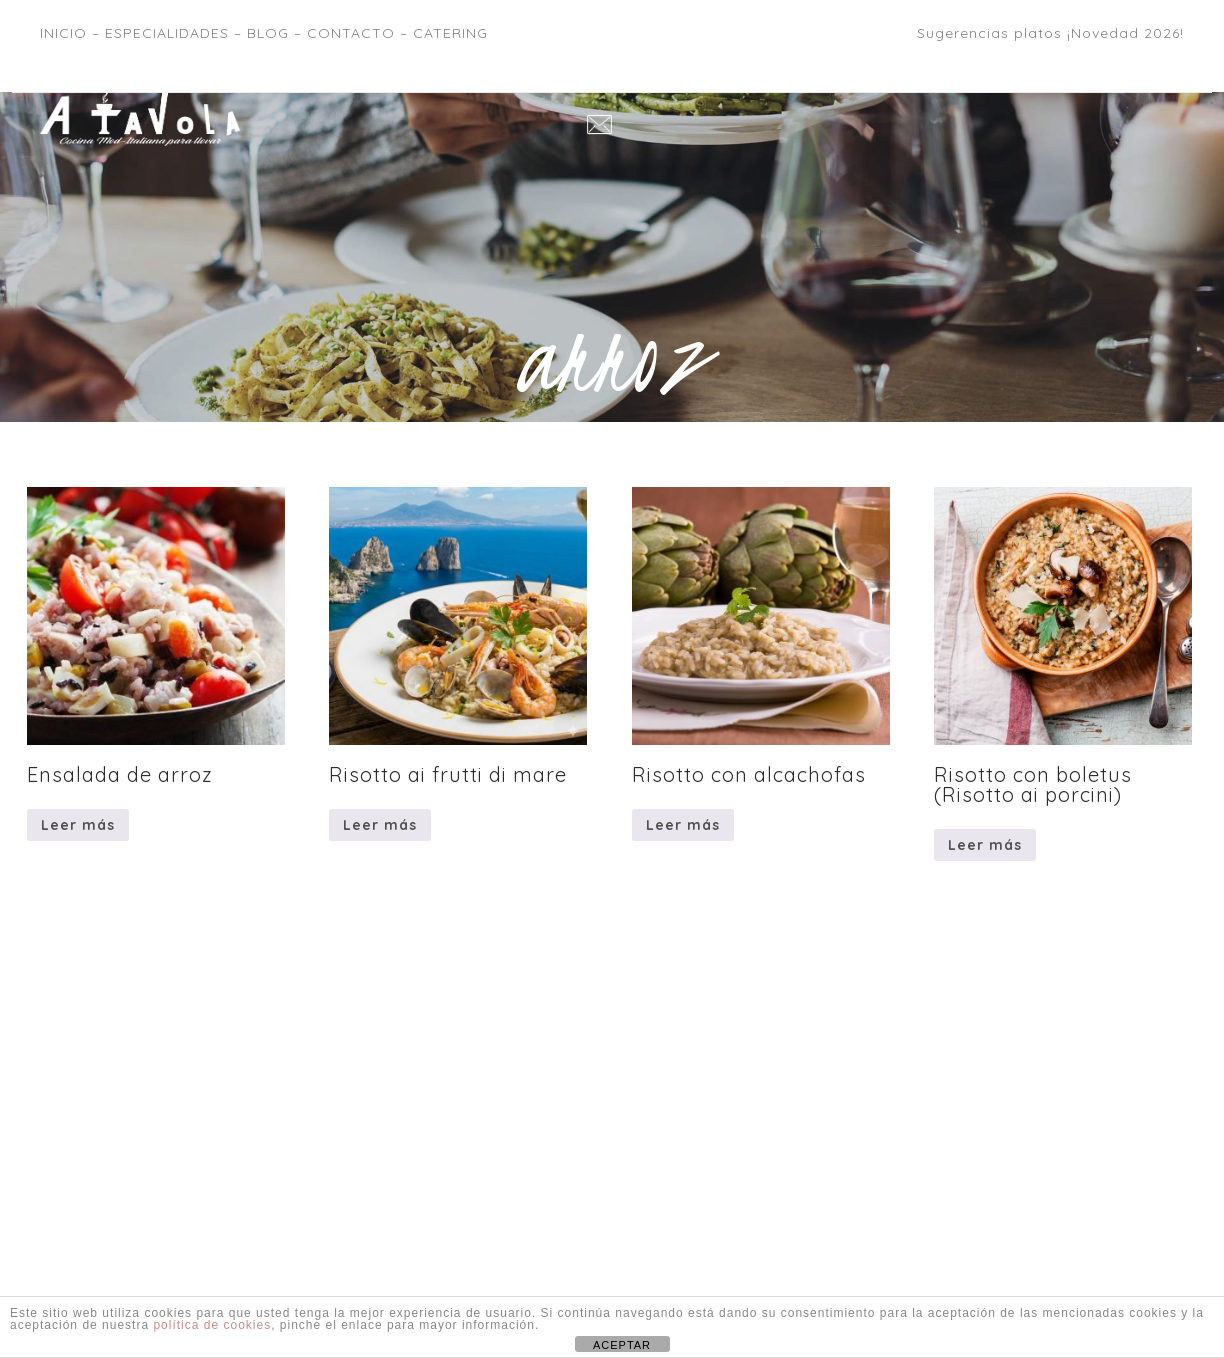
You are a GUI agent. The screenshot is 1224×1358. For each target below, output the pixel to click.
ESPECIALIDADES (167, 33)
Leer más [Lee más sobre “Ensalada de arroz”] (78, 825)
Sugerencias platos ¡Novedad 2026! (1050, 33)
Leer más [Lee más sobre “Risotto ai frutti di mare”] (380, 825)
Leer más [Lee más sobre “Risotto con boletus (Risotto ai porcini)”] (985, 845)
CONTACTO (351, 33)
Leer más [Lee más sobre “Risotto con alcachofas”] (683, 825)
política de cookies (212, 1325)
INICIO (63, 33)
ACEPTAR (622, 1345)
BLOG (268, 33)
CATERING (450, 33)
